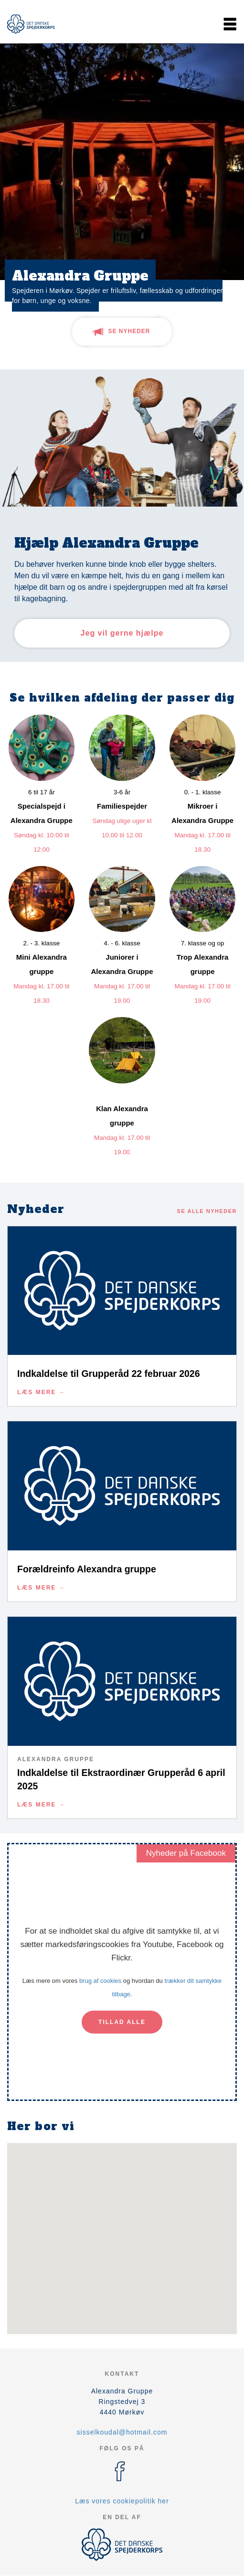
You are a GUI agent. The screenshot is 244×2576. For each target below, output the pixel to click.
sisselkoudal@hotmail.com (122, 2432)
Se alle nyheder (207, 1211)
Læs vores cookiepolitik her (122, 2501)
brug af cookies (100, 1980)
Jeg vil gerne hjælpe (122, 633)
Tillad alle (122, 2022)
